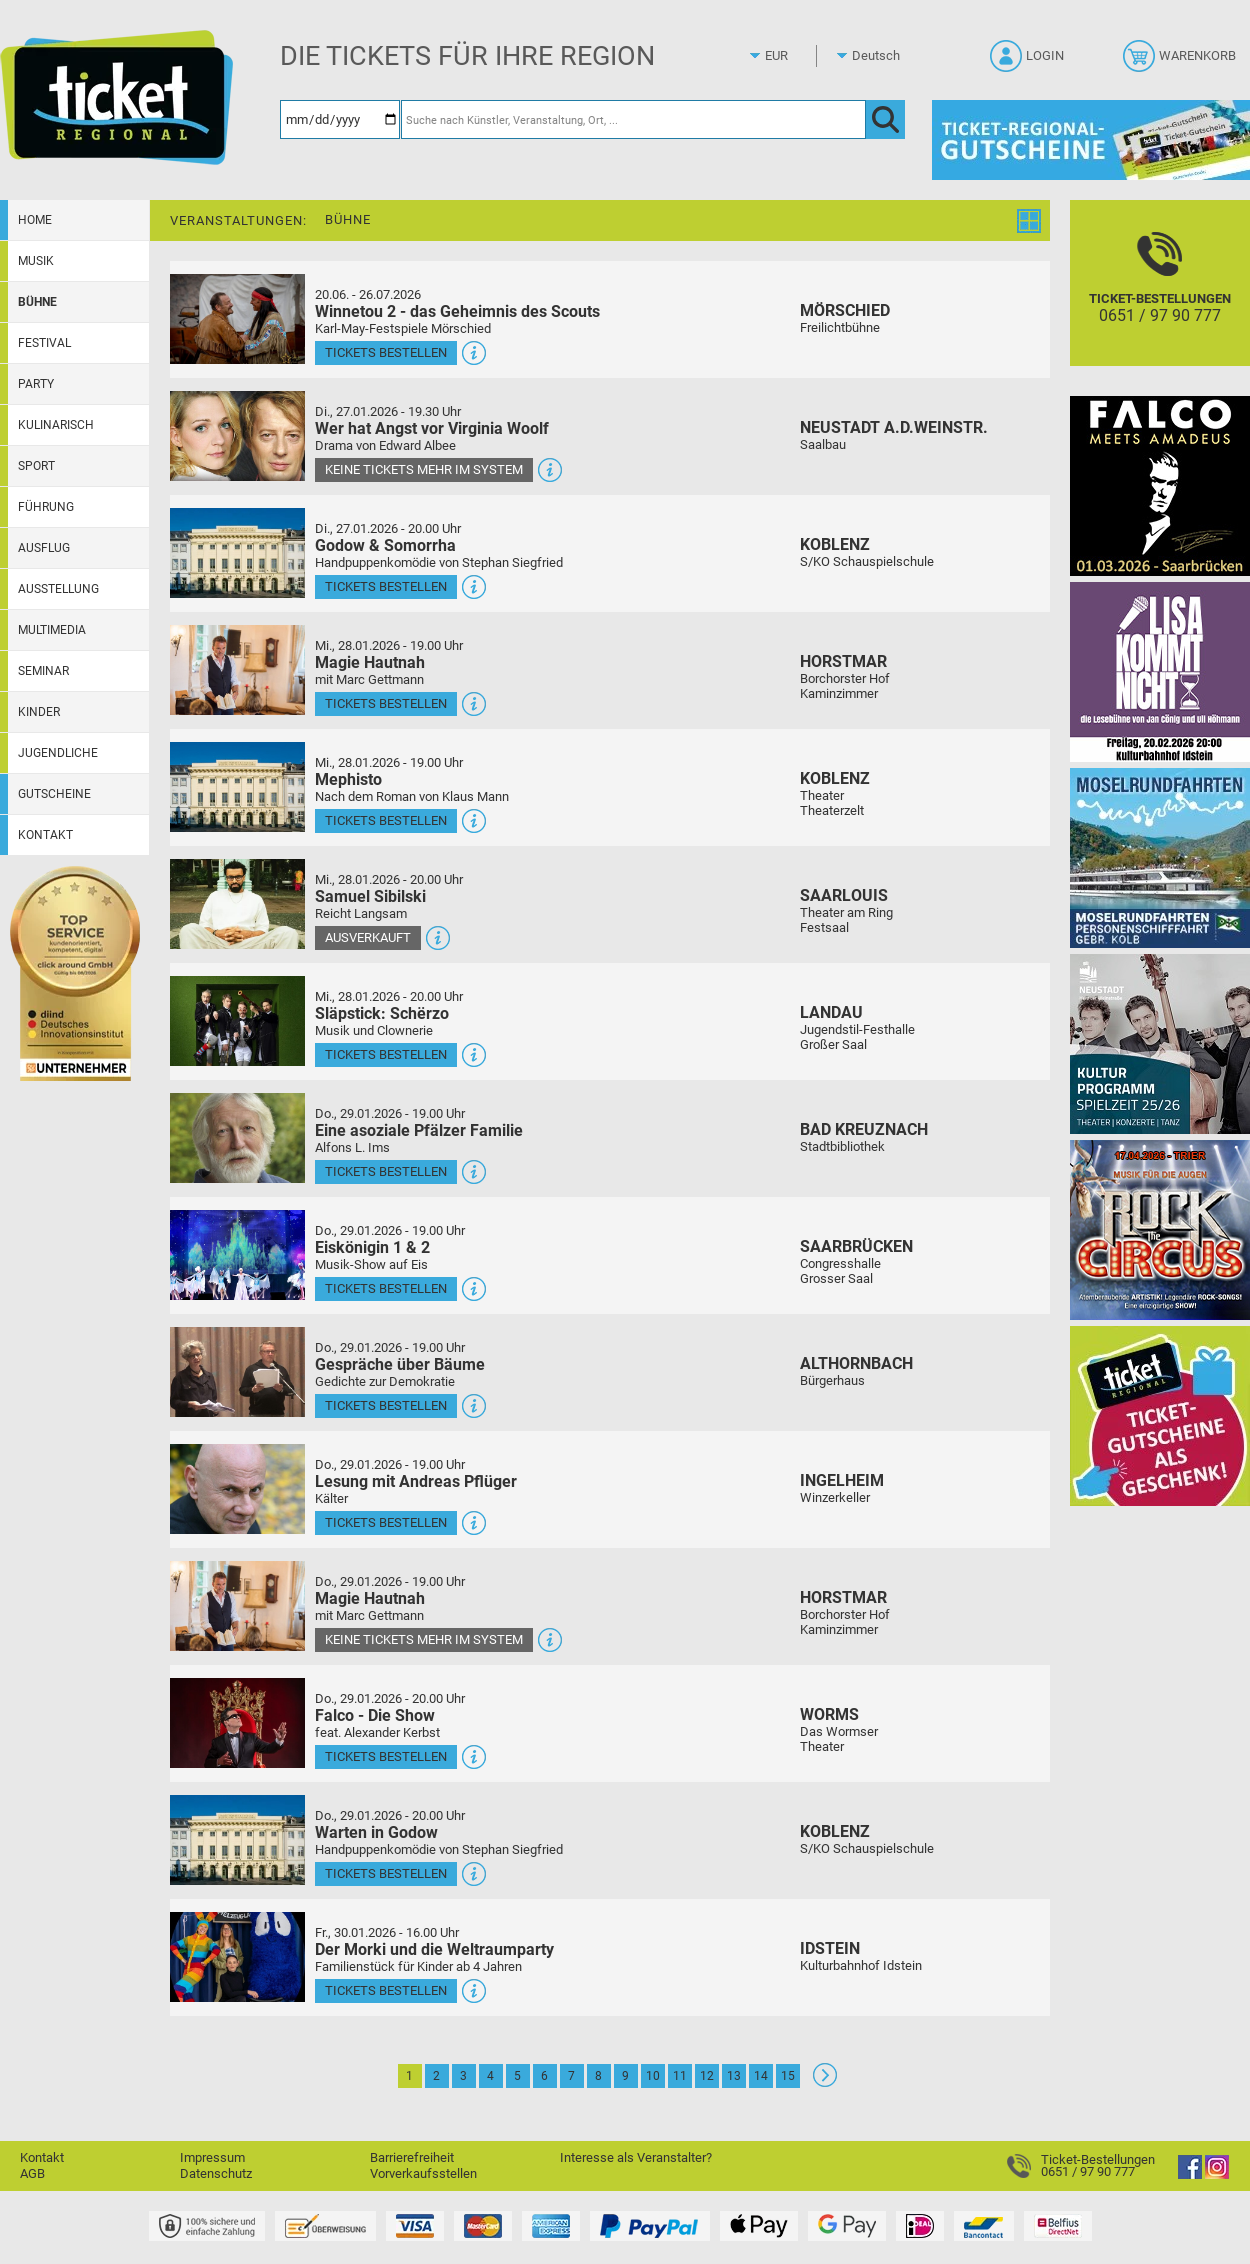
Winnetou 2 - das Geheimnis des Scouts (457, 311)
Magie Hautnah (370, 662)
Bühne (37, 302)
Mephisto (348, 779)
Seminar (43, 671)
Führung (46, 507)
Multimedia (52, 630)
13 (734, 2076)
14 (761, 2076)
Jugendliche (58, 753)
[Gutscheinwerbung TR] (1160, 1415)
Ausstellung (58, 589)
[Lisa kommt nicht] (1160, 671)
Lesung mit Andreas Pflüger (416, 1481)
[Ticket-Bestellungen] (1160, 300)
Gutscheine (54, 794)
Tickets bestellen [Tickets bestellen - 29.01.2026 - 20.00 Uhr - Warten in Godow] (386, 1873)
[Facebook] (1190, 2174)
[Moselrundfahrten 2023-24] (1160, 857)
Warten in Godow (376, 1832)
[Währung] (795, 56)
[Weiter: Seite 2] (825, 2082)
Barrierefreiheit (412, 2157)
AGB (32, 2173)
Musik (36, 261)
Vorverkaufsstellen (423, 2173)
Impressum (212, 2157)
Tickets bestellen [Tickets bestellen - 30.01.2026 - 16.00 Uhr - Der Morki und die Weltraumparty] (386, 1990)
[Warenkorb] (1181, 62)
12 (707, 2076)
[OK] (885, 119)
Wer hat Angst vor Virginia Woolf (432, 428)
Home (35, 220)
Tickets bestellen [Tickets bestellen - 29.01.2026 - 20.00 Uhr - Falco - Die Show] (386, 1756)
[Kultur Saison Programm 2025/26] (1160, 1043)
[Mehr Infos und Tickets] (237, 318)
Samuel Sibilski (370, 896)
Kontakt (45, 835)
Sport (36, 466)
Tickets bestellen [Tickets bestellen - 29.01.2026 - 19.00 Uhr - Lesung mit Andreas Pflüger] (386, 1522)
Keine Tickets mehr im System (424, 469)
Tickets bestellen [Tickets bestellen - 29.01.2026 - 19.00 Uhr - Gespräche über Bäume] (386, 1405)
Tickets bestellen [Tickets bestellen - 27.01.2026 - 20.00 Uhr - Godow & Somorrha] (386, 586)
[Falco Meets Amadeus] (1160, 485)
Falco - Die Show (375, 1715)
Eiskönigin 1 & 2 (372, 1247)
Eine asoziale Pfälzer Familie (419, 1130)
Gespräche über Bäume (400, 1364)
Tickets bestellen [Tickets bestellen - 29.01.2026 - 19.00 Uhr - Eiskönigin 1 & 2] (386, 1288)
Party (36, 384)
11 (680, 2076)
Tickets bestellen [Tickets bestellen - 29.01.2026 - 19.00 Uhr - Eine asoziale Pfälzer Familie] (386, 1171)
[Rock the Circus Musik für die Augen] (1160, 1229)
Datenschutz (216, 2173)
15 (788, 2076)
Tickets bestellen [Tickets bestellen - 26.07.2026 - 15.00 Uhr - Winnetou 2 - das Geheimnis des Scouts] (386, 352)
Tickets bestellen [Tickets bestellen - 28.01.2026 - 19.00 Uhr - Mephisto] (386, 820)
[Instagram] (1217, 2174)
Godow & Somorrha (385, 545)
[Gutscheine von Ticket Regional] (1091, 139)
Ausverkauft (368, 937)
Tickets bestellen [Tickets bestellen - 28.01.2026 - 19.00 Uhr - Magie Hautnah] (386, 703)
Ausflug (44, 548)
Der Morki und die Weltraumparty (434, 1949)
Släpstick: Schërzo (382, 1013)
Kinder (39, 712)
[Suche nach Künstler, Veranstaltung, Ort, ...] (633, 119)
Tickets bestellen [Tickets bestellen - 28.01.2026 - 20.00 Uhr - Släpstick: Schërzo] (386, 1054)
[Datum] (340, 119)
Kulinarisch (56, 425)
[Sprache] (882, 56)
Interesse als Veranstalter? (636, 2157)
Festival (44, 343)
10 (653, 2076)
